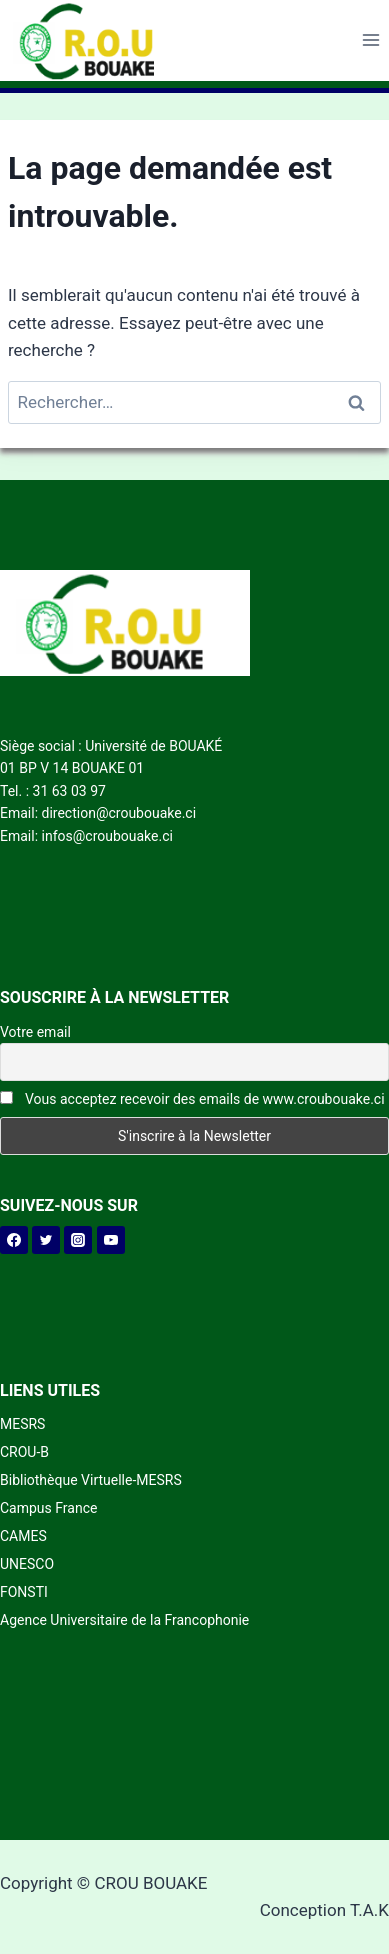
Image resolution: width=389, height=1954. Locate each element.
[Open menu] (370, 40)
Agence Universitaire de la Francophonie (124, 1620)
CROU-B (24, 1452)
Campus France (48, 1508)
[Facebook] (14, 1240)
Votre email (35, 1032)
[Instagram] (78, 1240)
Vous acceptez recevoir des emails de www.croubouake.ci (192, 1099)
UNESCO (27, 1564)
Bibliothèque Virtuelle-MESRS (91, 1480)
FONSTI (24, 1592)
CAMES (23, 1536)
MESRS (22, 1424)
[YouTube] (111, 1240)
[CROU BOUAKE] (95, 40)
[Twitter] (46, 1240)
